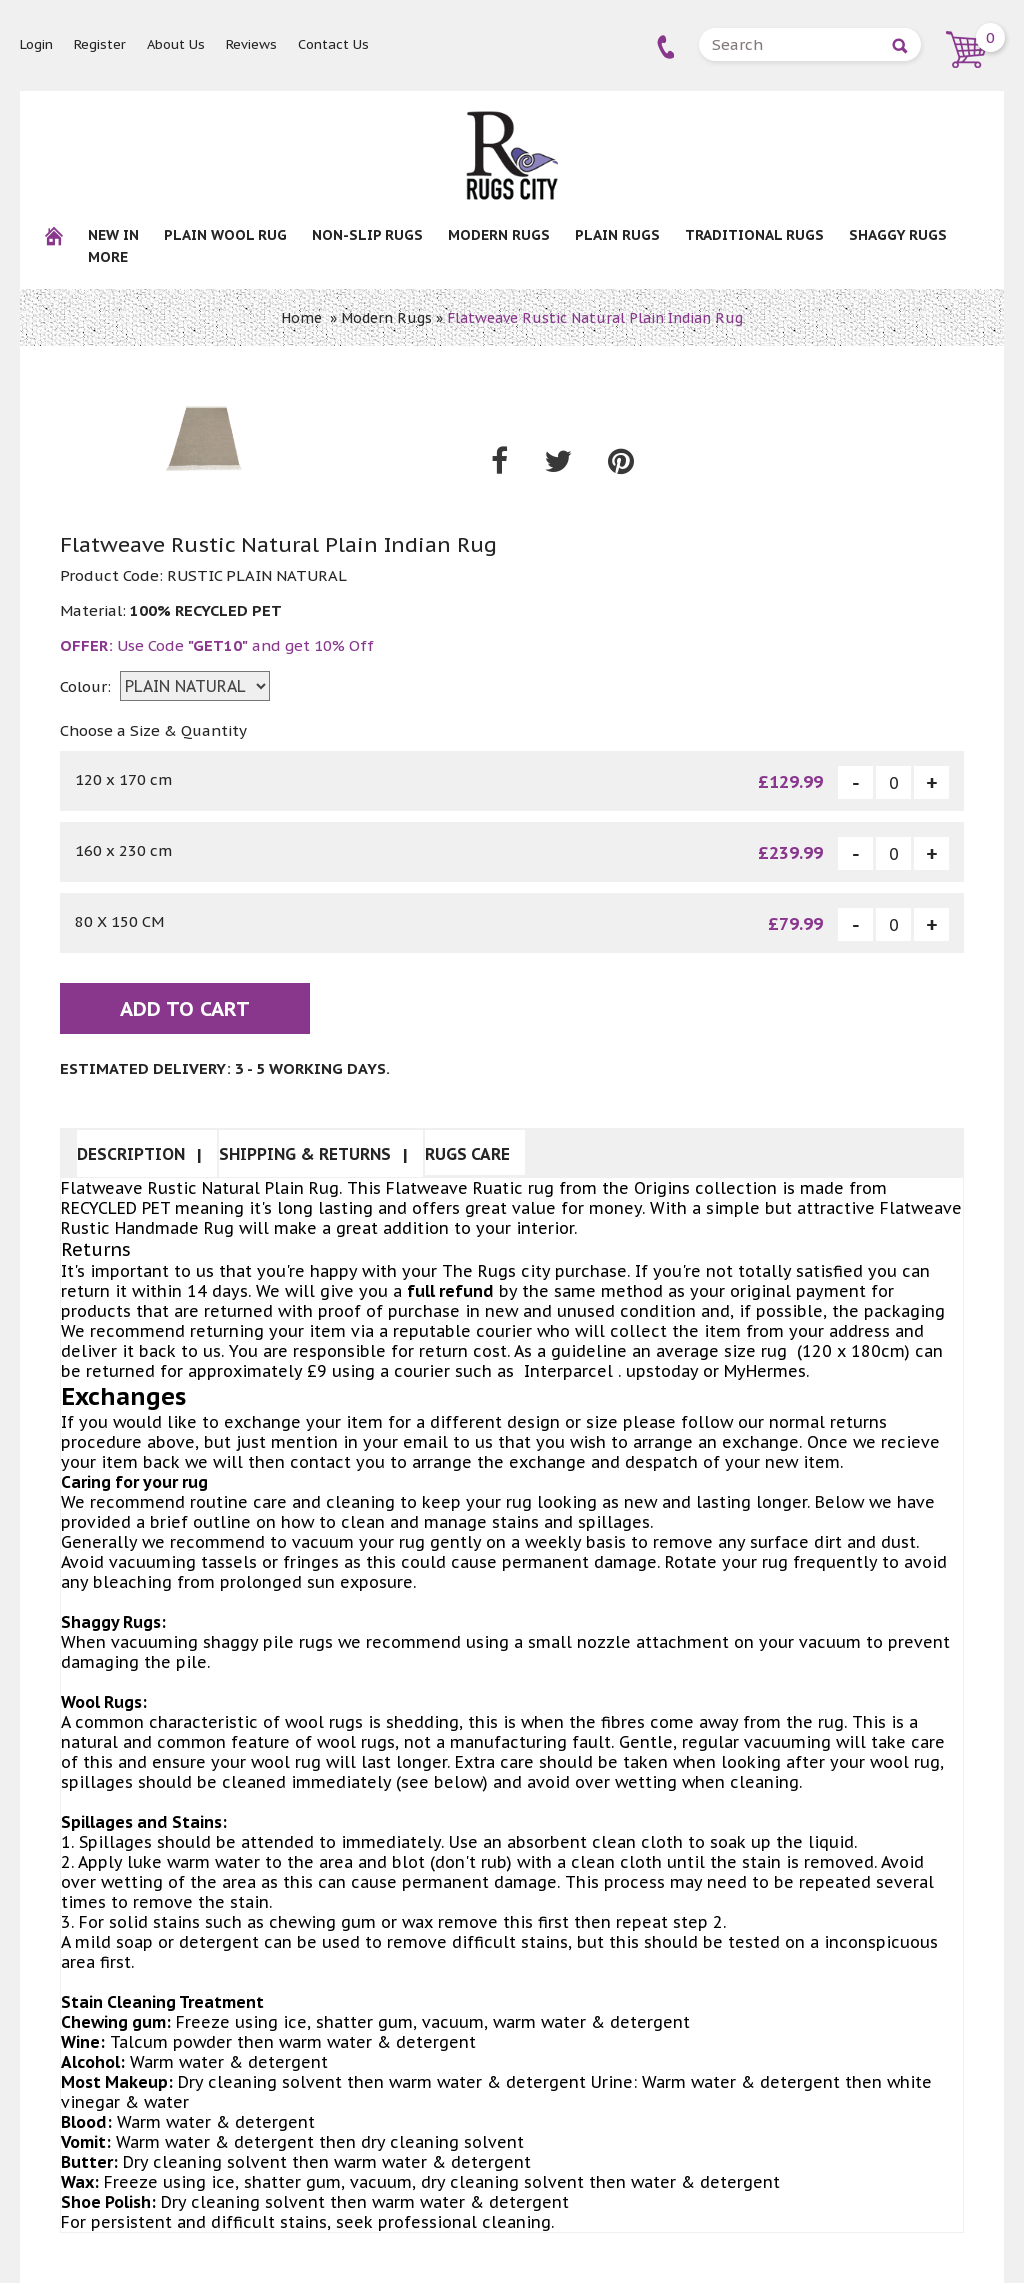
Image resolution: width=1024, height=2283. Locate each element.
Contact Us (333, 44)
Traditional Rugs (754, 235)
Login (36, 44)
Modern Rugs (499, 235)
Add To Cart (185, 1009)
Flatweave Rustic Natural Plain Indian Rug (595, 318)
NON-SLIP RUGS (367, 235)
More (108, 257)
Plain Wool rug (225, 235)
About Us (176, 44)
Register (100, 44)
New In (113, 235)
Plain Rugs (617, 235)
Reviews (251, 44)
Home (301, 318)
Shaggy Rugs (898, 235)
